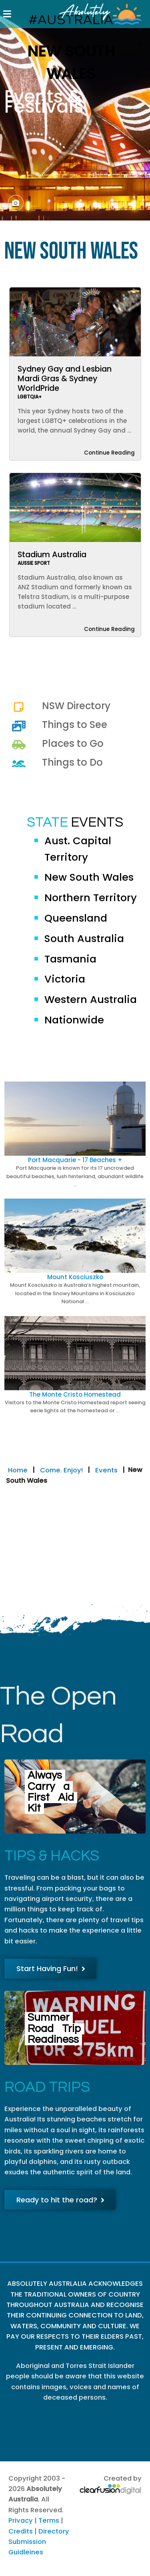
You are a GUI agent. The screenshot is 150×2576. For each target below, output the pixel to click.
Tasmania (70, 959)
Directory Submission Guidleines (38, 2542)
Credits (20, 2531)
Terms (48, 2520)
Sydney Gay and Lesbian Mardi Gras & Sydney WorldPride (65, 379)
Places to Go (73, 743)
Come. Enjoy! (61, 1469)
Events (106, 1469)
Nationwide (74, 1020)
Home (18, 1469)
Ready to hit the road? (60, 2200)
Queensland (75, 918)
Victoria (64, 979)
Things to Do (72, 762)
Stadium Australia (52, 554)
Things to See (74, 724)
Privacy (20, 2520)
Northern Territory (90, 897)
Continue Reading (109, 453)
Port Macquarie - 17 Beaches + (75, 1160)
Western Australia (90, 999)
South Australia (84, 938)
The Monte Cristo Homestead (75, 1394)
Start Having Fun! (50, 1968)
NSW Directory (76, 705)
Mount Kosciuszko (75, 1277)
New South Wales (89, 877)
